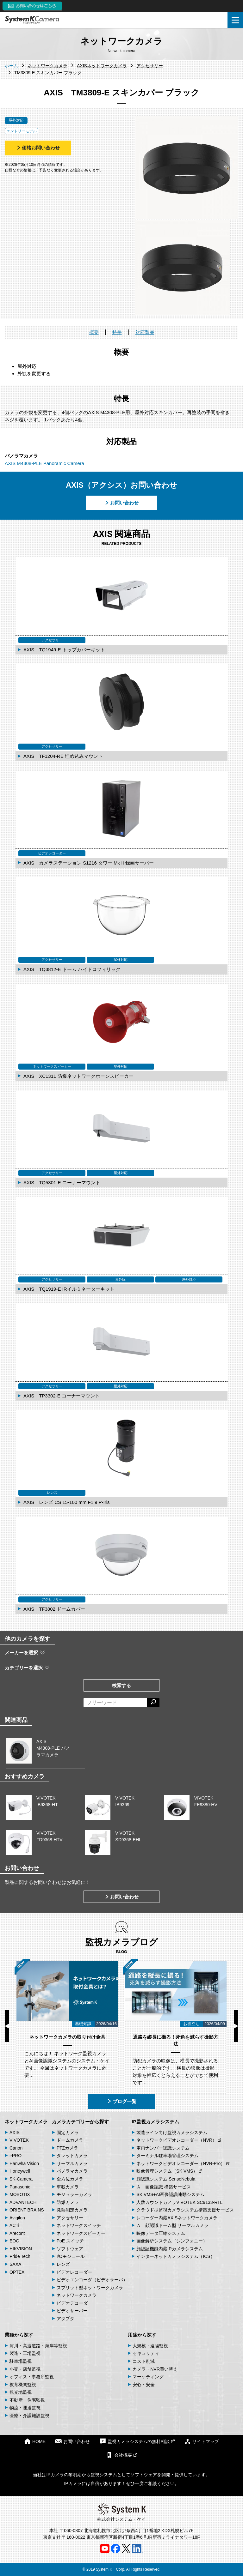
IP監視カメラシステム (155, 2121)
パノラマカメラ (72, 2171)
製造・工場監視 (24, 2353)
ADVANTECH (22, 2202)
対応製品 (144, 332)
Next (236, 2026)
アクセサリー (70, 2217)
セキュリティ (146, 2353)
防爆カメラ (68, 2202)
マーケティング (148, 2376)
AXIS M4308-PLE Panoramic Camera (44, 463)
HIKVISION (20, 2248)
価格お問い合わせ (38, 147)
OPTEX (16, 2272)
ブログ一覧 (121, 2101)
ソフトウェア (70, 2248)
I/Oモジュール (71, 2256)
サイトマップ (201, 2441)
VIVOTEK (19, 2140)
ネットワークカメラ (26, 2121)
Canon (15, 2148)
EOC (14, 2240)
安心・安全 (144, 2384)
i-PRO (15, 2155)
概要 (94, 332)
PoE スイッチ (70, 2240)
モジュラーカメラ (74, 2194)
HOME (35, 2441)
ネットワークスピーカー (81, 2233)
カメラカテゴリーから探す (80, 2121)
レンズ (63, 2264)
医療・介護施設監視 (29, 2415)
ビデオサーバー (72, 2310)
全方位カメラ (70, 2178)
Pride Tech (19, 2256)
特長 (117, 332)
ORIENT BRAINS (26, 2209)
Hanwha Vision (24, 2163)
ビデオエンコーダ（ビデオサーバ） (92, 2279)
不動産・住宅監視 (27, 2400)
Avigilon (17, 2217)
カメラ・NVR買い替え (155, 2369)
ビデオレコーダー (74, 2272)
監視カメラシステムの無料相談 (137, 2441)
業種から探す (19, 2335)
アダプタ (65, 2318)
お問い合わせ (121, 502)
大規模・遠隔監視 (150, 2345)
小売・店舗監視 (24, 2369)
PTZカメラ (67, 2148)
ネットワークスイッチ (79, 2225)
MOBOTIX (19, 2194)
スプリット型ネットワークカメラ (90, 2287)
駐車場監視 (20, 2361)
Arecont (17, 2233)
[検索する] (153, 1702)
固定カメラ (68, 2132)
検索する (121, 1685)
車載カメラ (68, 2186)
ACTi (14, 2225)
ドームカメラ (70, 2140)
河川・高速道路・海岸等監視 (38, 2345)
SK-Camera (21, 2178)
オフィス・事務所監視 (31, 2376)
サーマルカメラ (72, 2163)
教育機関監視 (22, 2384)
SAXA (15, 2264)
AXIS (14, 2132)
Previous (7, 2026)
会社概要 (121, 2455)
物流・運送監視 (24, 2407)
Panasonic (19, 2186)
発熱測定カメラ (72, 2209)
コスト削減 (144, 2361)
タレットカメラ (72, 2155)
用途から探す (142, 2335)
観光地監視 (20, 2392)
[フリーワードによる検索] (115, 1702)
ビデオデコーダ (72, 2303)
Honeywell (19, 2171)
